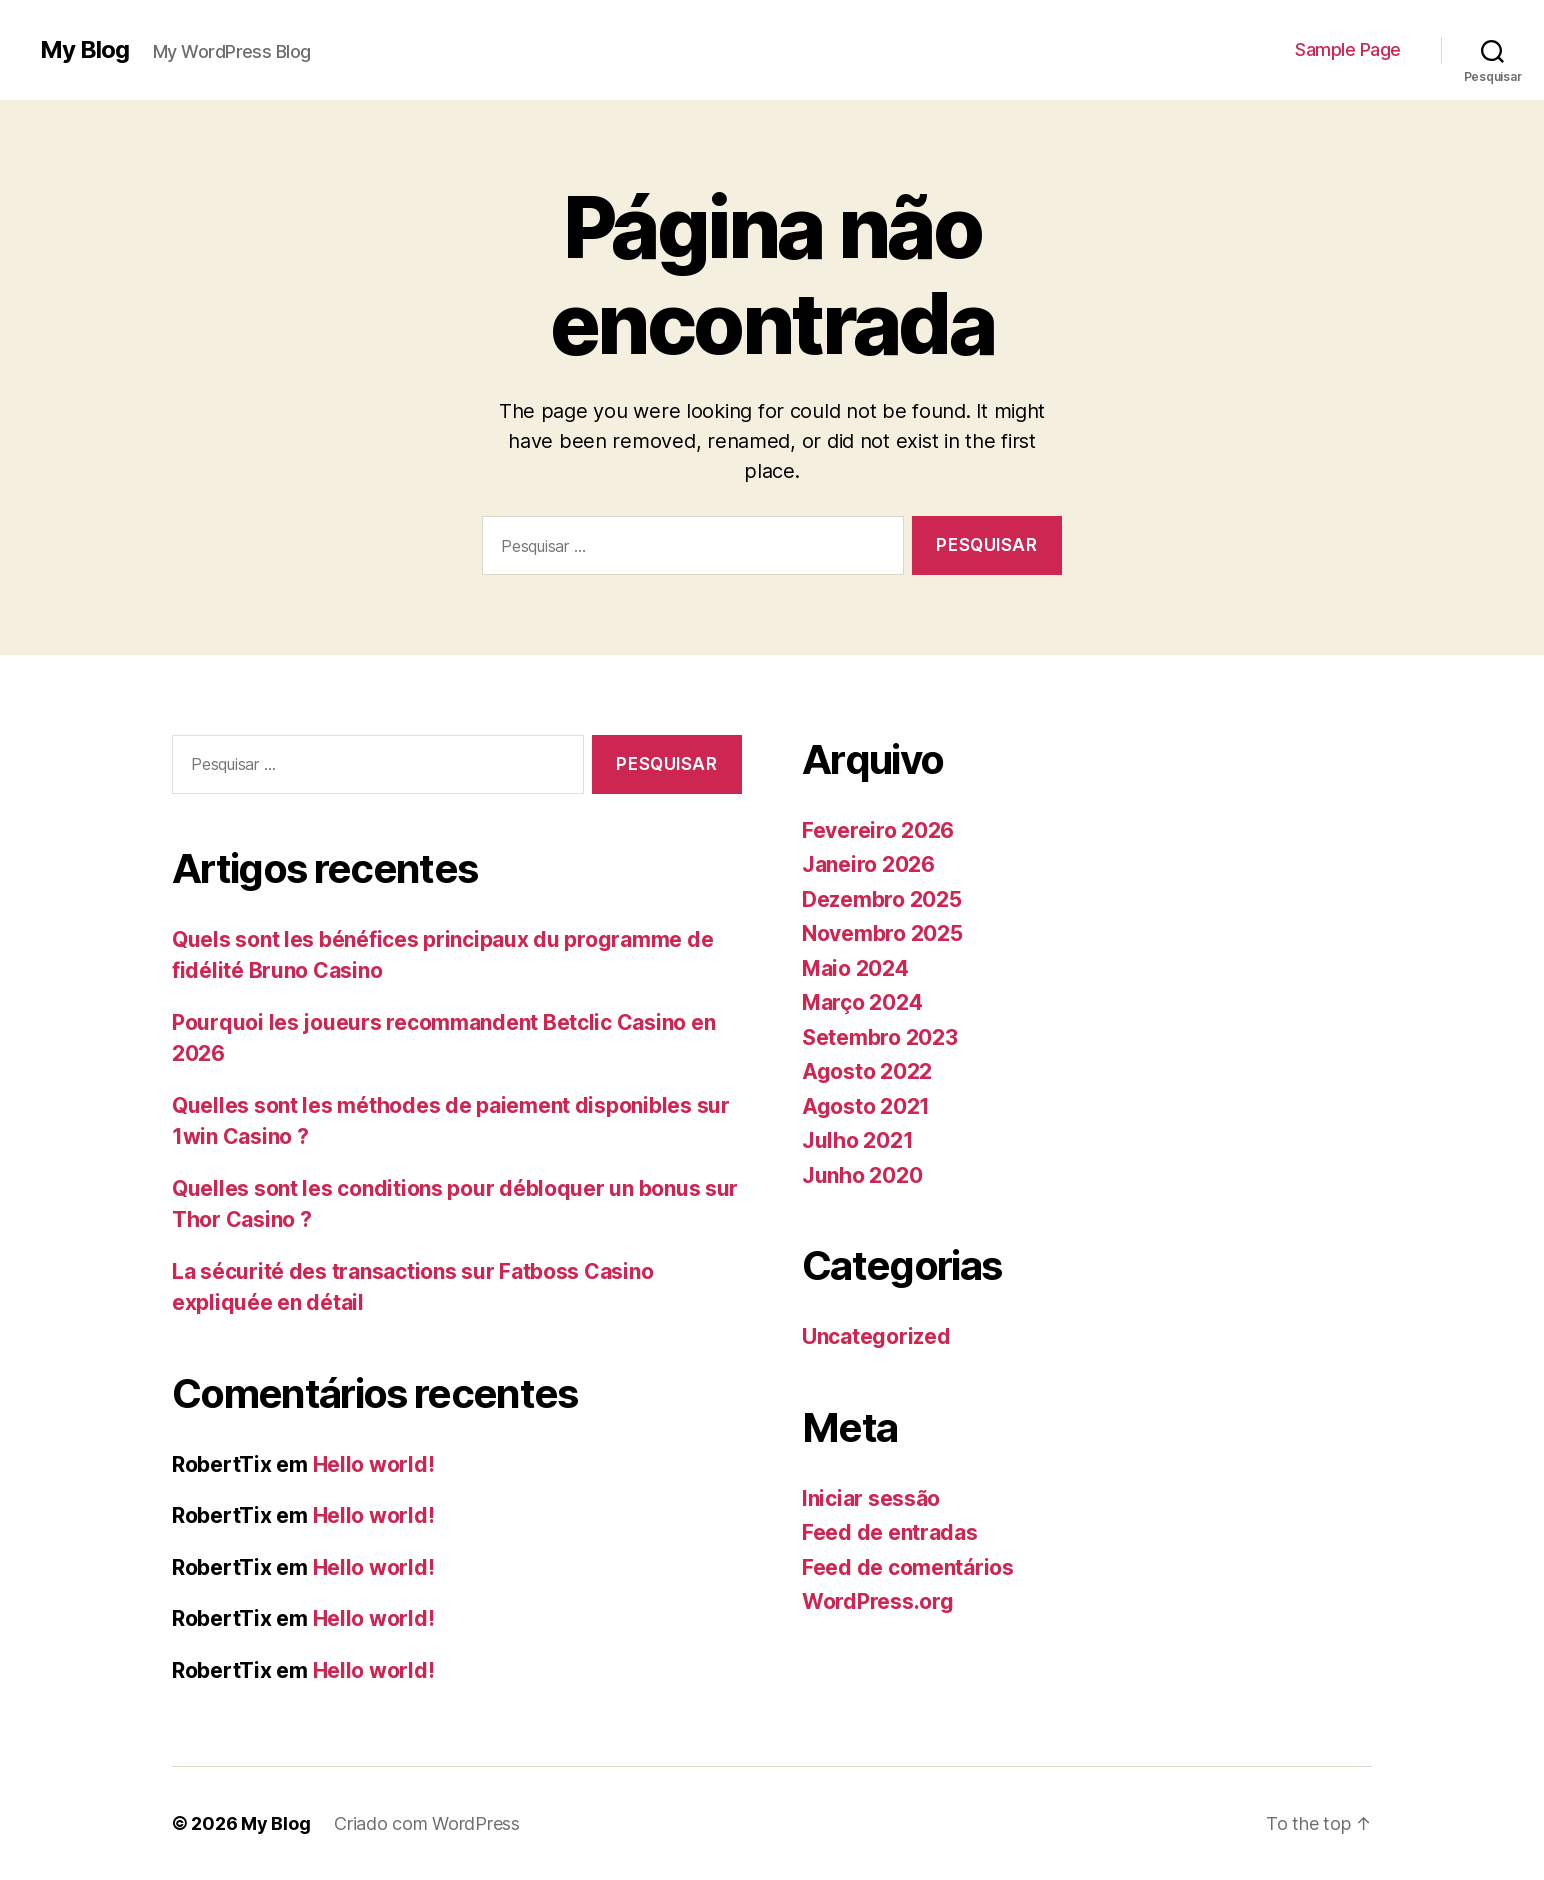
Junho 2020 (862, 1175)
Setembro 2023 (880, 1037)
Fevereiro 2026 (878, 830)
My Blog (84, 50)
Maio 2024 (855, 968)
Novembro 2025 (882, 933)
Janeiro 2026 (868, 864)
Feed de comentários (908, 1567)
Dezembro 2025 (882, 899)
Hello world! (374, 1464)
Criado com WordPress (427, 1823)
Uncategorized (876, 1336)
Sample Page (1348, 49)
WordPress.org (878, 1601)
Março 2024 (862, 1002)
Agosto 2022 (867, 1071)
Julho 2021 (857, 1140)
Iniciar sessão (871, 1498)
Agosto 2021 (866, 1106)
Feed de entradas (890, 1532)
